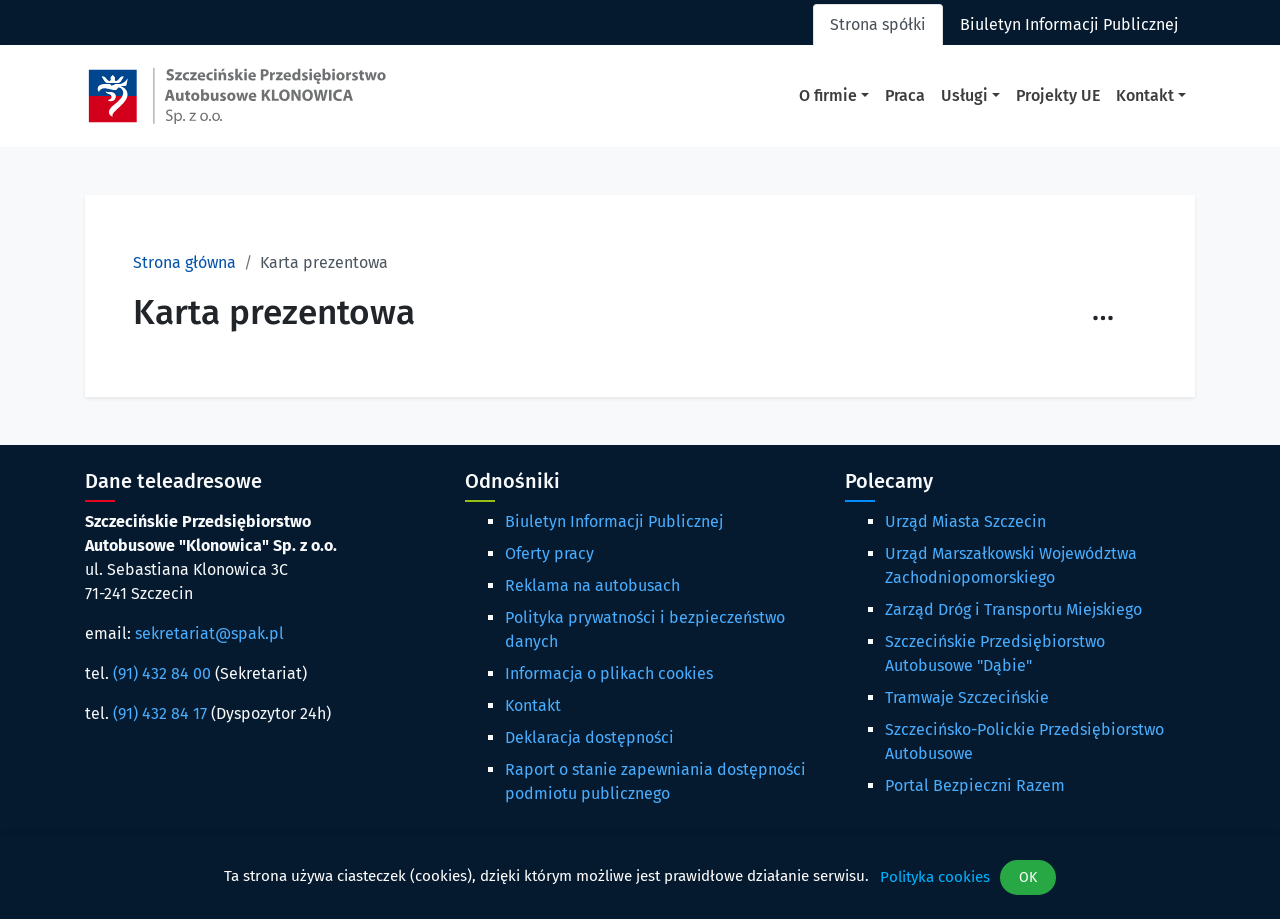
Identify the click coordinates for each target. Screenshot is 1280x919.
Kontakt (533, 705)
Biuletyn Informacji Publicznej (614, 521)
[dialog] (640, 877)
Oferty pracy (549, 553)
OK (1028, 877)
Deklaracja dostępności (589, 737)
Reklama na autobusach (592, 585)
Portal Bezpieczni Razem (975, 785)
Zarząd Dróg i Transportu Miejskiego (1013, 609)
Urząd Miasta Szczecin (965, 521)
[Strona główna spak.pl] (237, 96)
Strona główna (184, 262)
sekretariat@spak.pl (209, 633)
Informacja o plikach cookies (609, 673)
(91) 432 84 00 (162, 673)
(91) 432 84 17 (160, 713)
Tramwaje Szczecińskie (967, 697)
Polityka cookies (935, 877)
